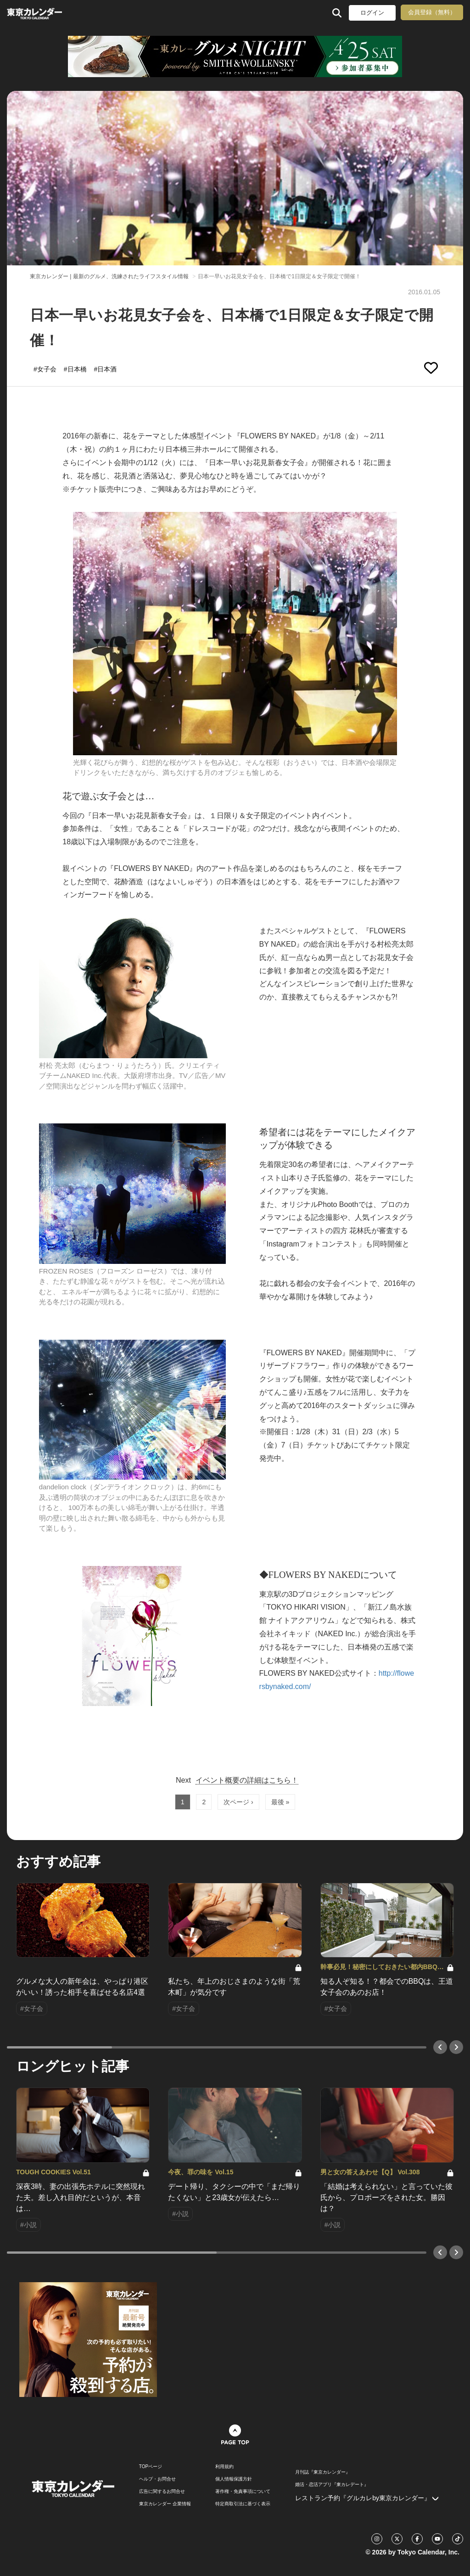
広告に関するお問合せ (162, 2491)
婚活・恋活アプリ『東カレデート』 (332, 2484)
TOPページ (150, 2466)
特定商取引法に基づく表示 (242, 2504)
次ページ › (238, 1802)
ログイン (372, 12)
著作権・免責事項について (242, 2491)
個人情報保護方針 (233, 2479)
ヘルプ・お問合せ (157, 2479)
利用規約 (224, 2466)
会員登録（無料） (432, 12)
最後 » (280, 1802)
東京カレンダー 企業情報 (165, 2504)
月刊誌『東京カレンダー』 (322, 2472)
